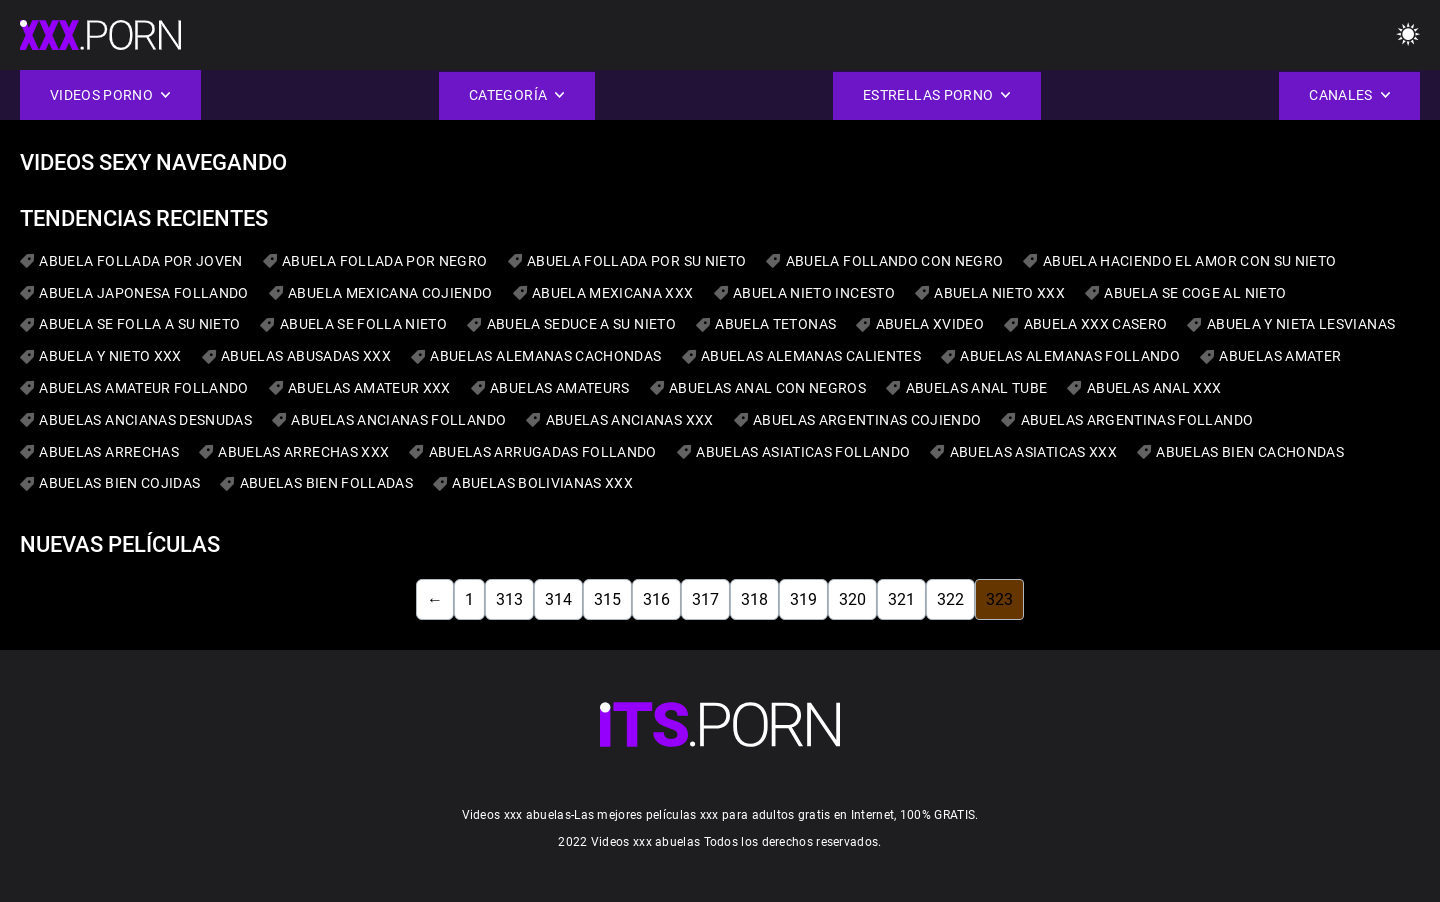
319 (803, 599)
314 (558, 599)
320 (852, 599)
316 (656, 599)
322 (950, 599)
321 (901, 599)
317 (705, 599)
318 (754, 599)
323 (999, 599)
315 (607, 599)
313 (509, 599)
